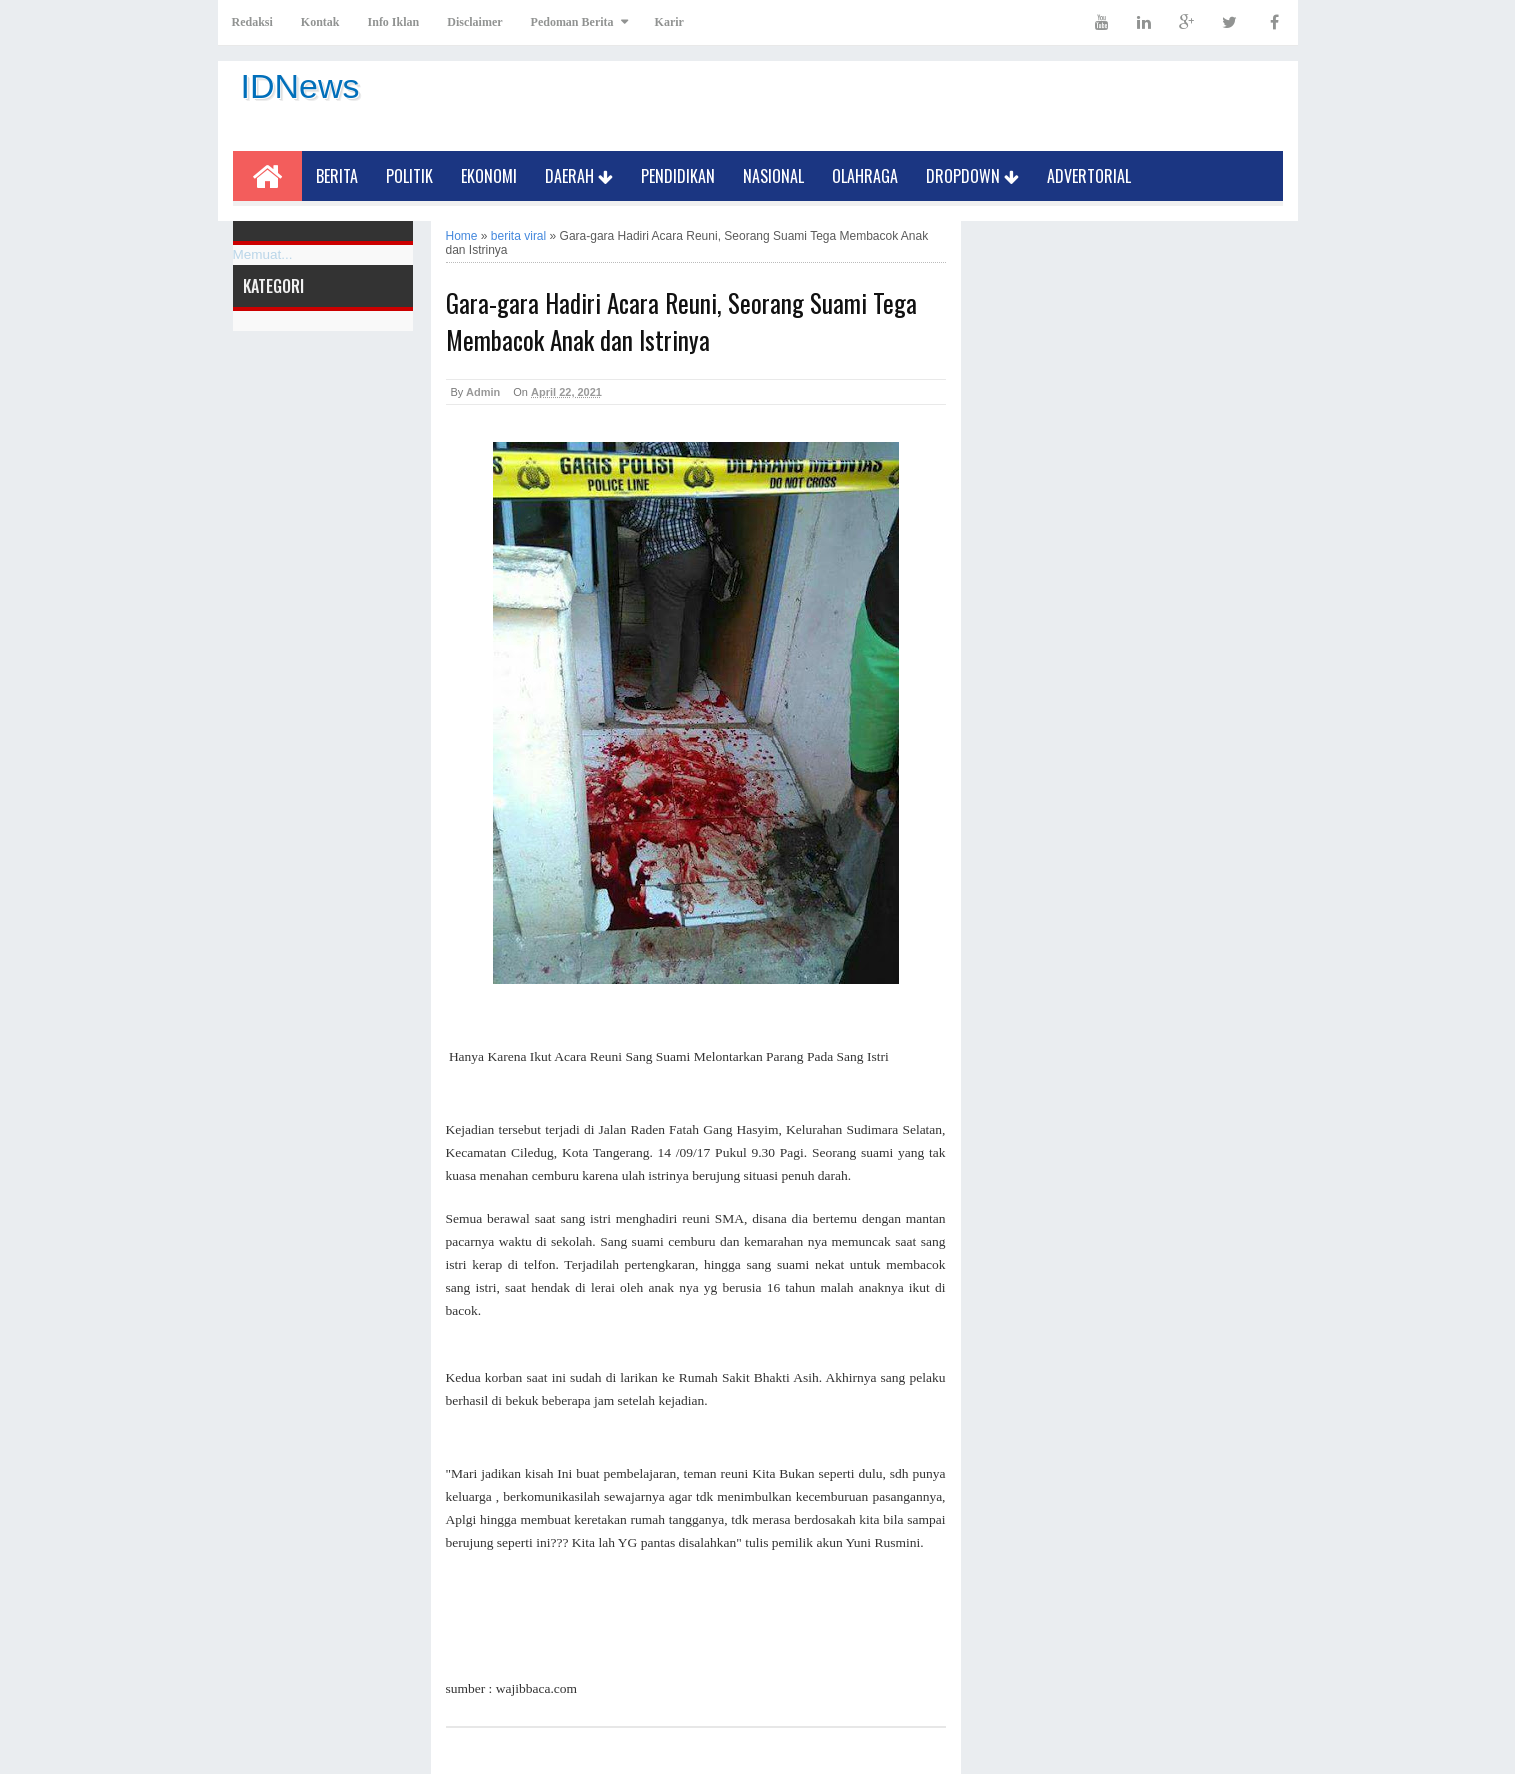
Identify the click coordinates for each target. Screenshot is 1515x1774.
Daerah (579, 176)
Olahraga (865, 176)
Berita (337, 176)
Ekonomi (489, 176)
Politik (409, 176)
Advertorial (1089, 176)
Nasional (773, 176)
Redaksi (252, 22)
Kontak (320, 22)
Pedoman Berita (572, 22)
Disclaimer (474, 22)
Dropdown (972, 176)
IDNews (300, 86)
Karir (669, 22)
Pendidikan (678, 176)
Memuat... (263, 254)
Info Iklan (394, 22)
